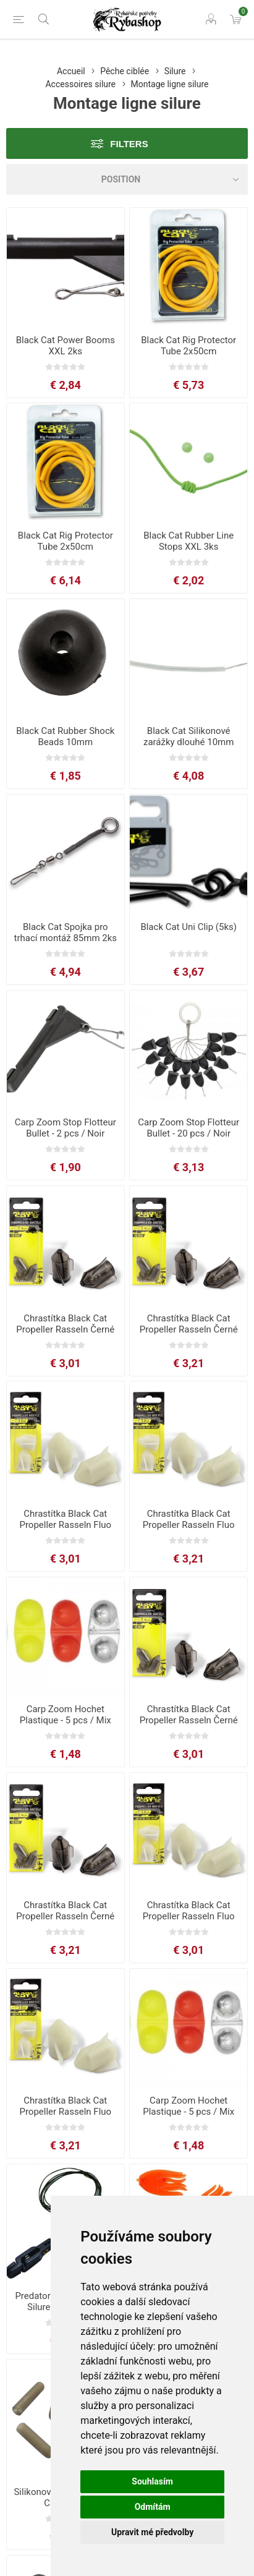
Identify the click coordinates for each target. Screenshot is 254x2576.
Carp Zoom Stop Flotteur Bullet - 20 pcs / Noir (188, 1128)
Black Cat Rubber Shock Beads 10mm (65, 736)
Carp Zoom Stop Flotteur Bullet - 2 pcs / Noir (65, 1128)
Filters (129, 144)
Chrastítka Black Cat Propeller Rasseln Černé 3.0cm (189, 1329)
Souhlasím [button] (152, 2481)
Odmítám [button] (153, 2507)
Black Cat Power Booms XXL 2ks (65, 346)
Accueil (71, 71)
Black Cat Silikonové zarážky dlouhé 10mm (188, 736)
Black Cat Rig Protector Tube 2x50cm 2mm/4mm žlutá (188, 351)
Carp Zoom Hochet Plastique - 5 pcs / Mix (65, 1715)
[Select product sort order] (127, 179)
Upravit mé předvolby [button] (152, 2532)
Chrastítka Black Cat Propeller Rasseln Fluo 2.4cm (65, 1525)
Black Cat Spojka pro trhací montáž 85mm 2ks (65, 932)
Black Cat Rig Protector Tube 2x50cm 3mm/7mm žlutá (65, 546)
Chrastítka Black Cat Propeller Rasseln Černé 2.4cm (65, 1329)
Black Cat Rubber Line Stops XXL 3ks (188, 541)
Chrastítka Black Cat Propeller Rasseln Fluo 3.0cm (189, 1525)
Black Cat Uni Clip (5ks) (188, 926)
